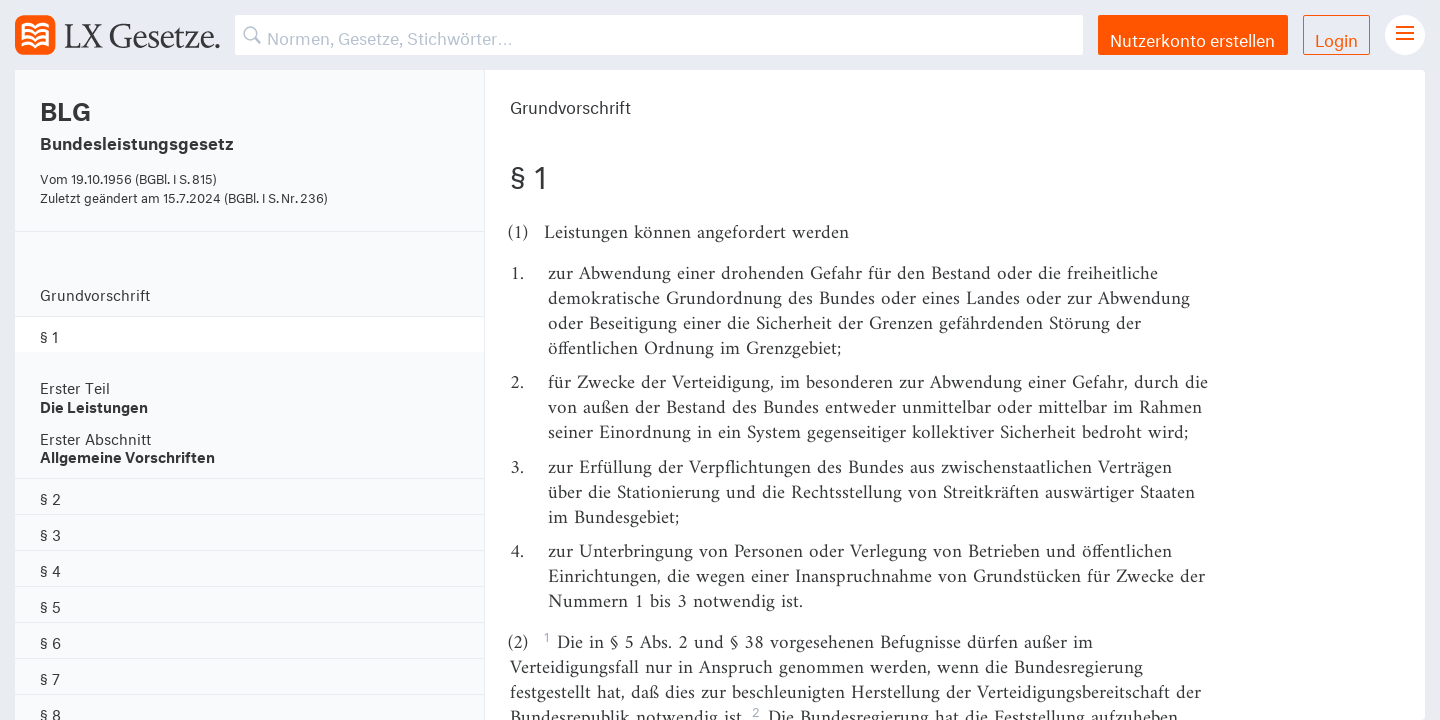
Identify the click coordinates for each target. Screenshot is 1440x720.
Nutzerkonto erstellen (1192, 37)
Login (1336, 37)
